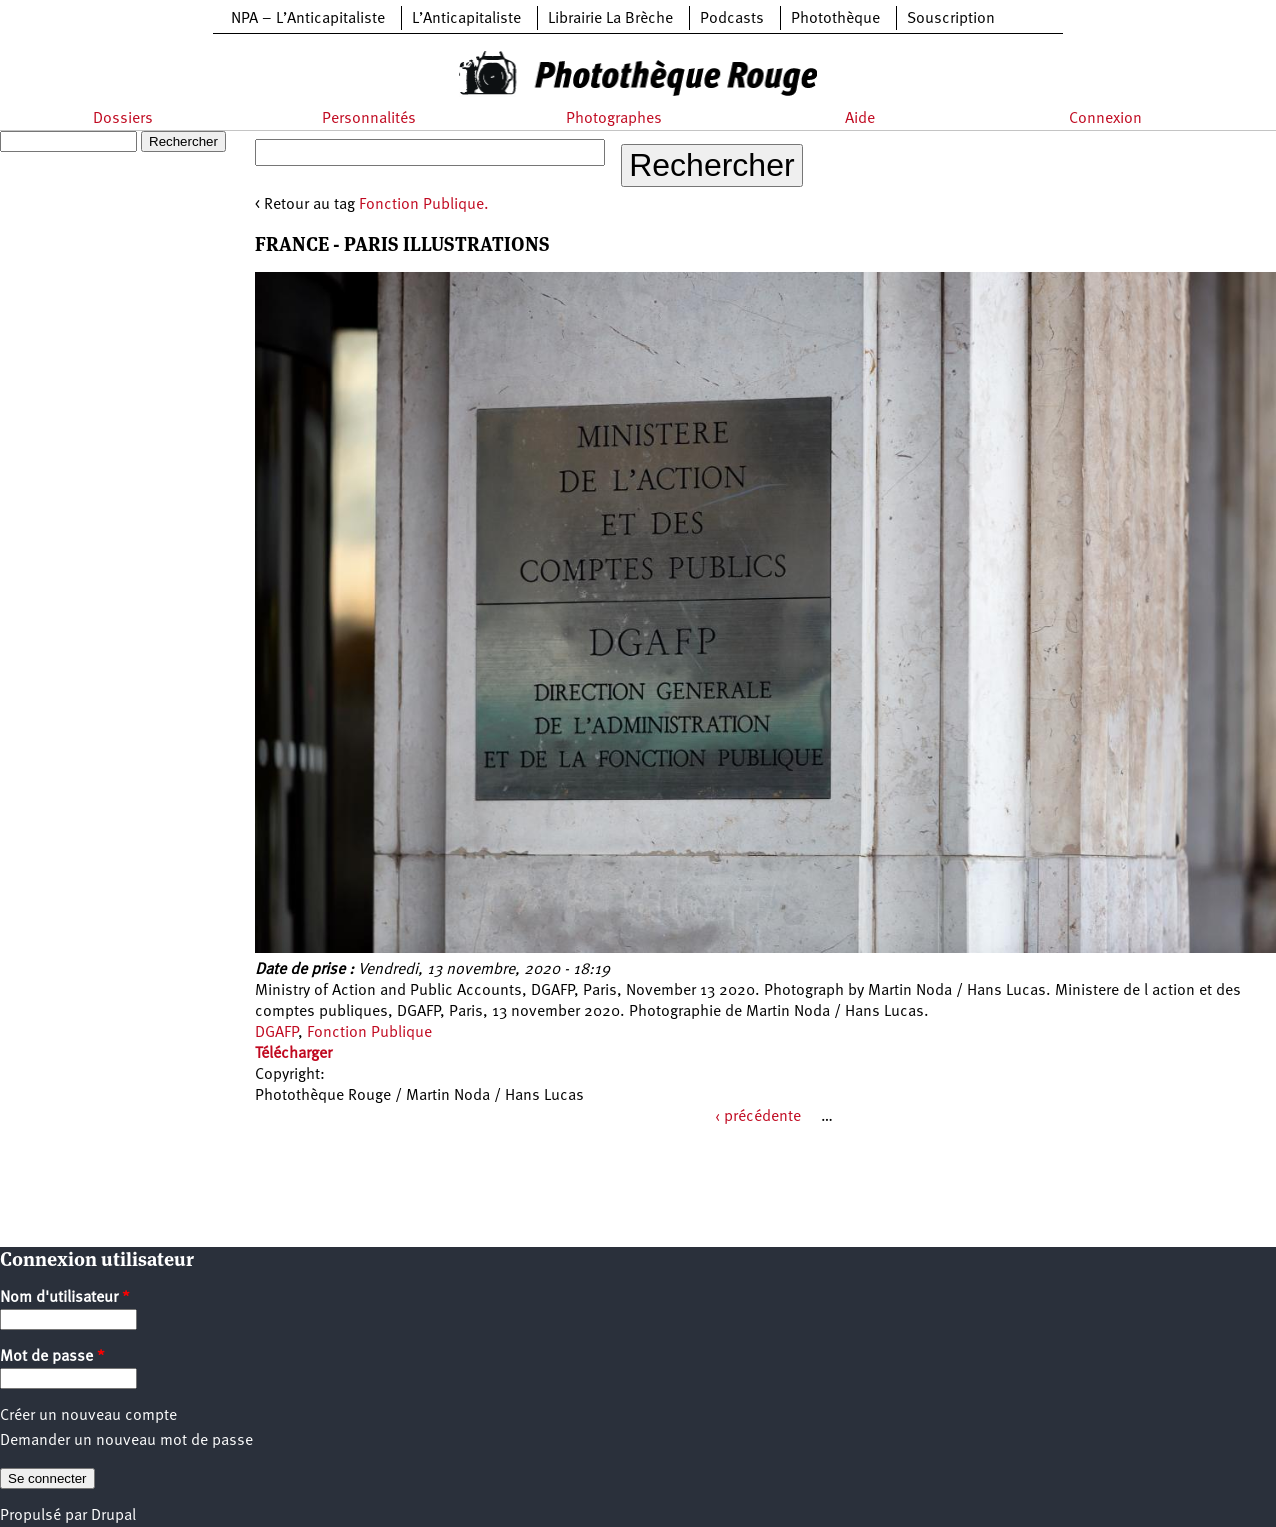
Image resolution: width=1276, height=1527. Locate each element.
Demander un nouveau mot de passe (126, 1441)
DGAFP (276, 1033)
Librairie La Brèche (610, 19)
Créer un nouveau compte (88, 1416)
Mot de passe (52, 1357)
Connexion (1105, 119)
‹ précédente (758, 1117)
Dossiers (123, 119)
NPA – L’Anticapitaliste (308, 19)
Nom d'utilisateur (65, 1298)
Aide (860, 119)
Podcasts (732, 19)
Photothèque (835, 19)
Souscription (951, 19)
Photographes (614, 119)
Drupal (113, 1516)
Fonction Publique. (424, 205)
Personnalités (369, 119)
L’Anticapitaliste (466, 19)
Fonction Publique (369, 1033)
